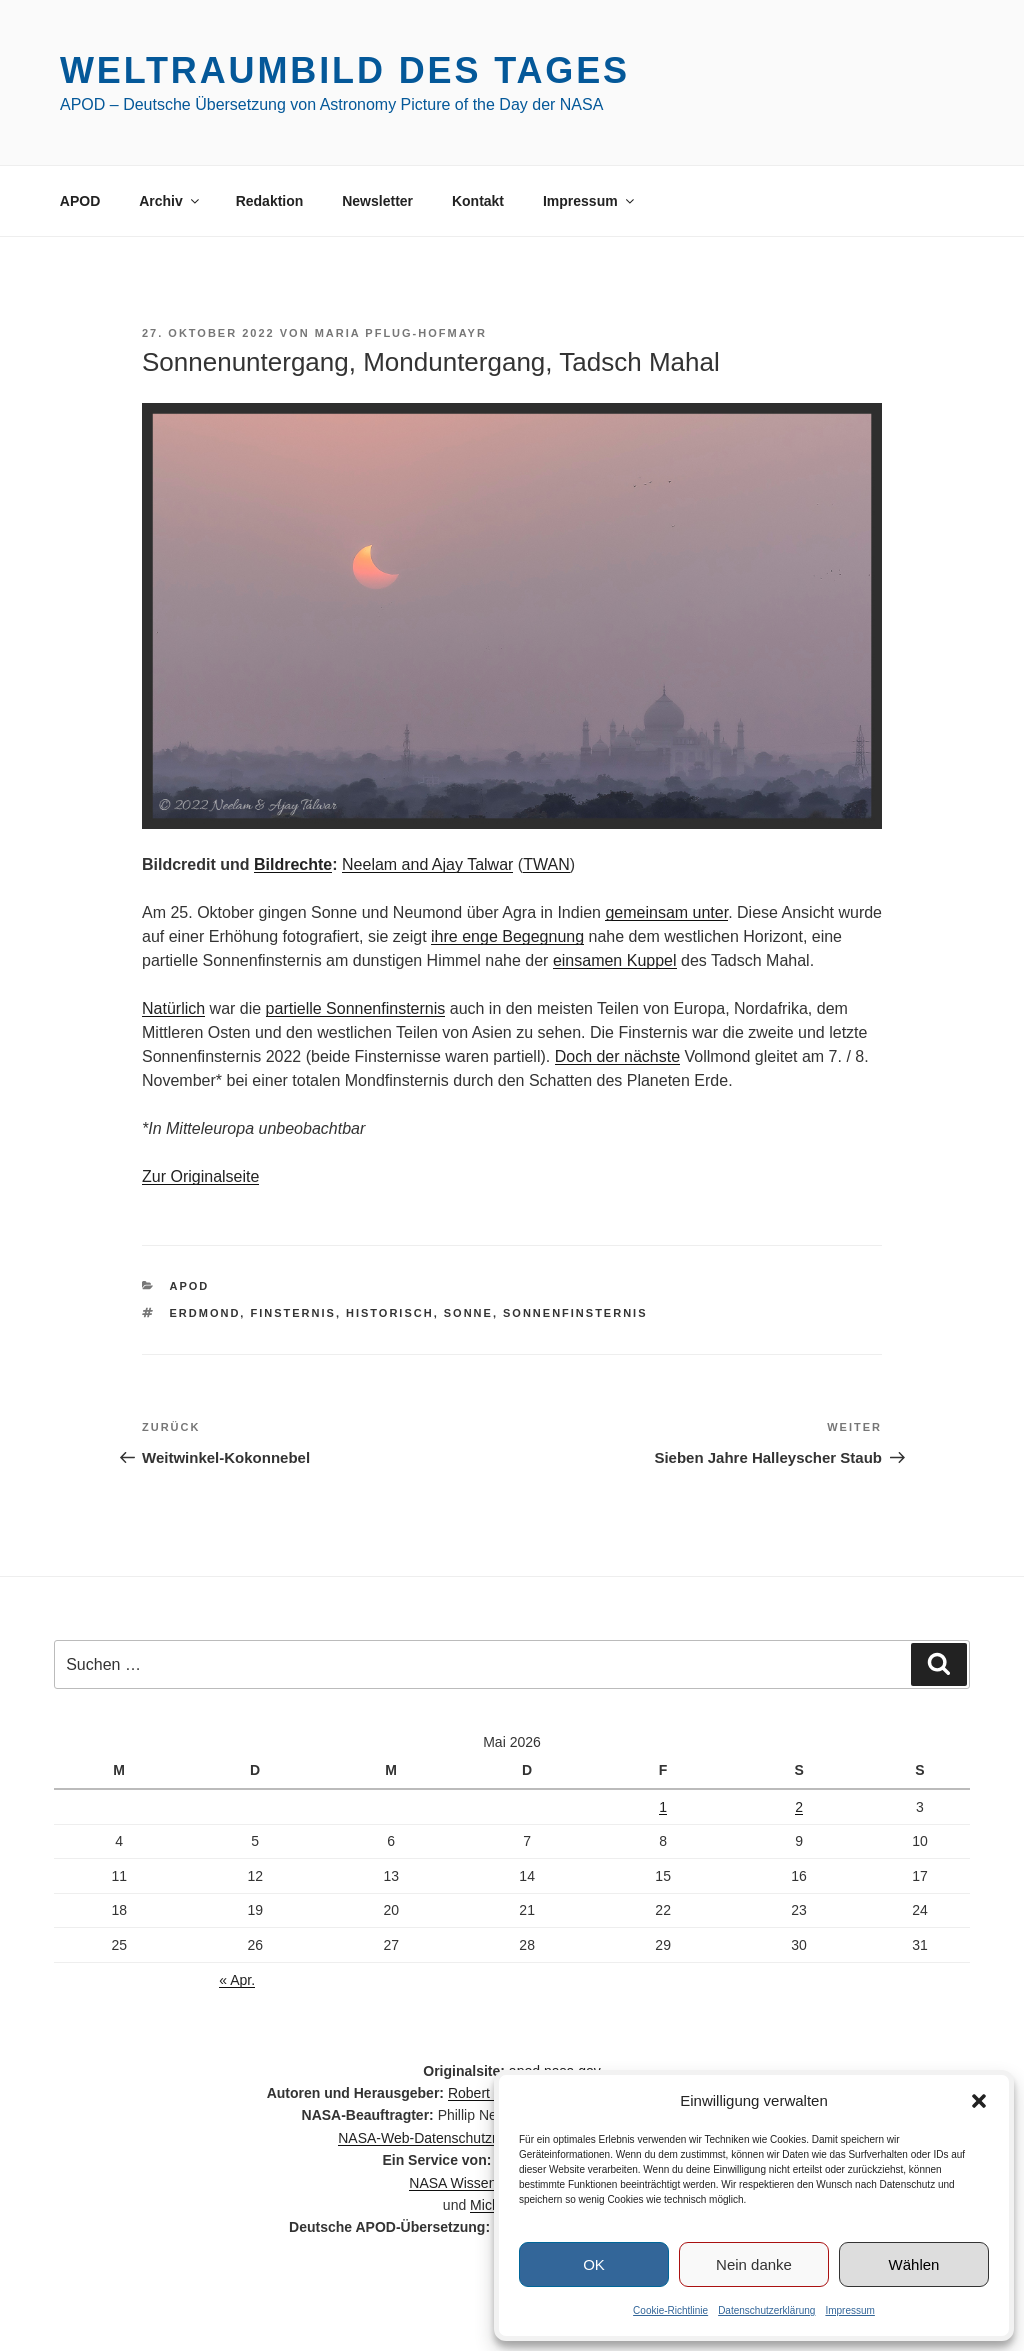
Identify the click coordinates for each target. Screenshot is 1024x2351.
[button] (979, 2101)
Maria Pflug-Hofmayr (401, 333)
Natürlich (173, 1008)
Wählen (914, 2264)
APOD (80, 201)
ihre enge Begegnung (507, 936)
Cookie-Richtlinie (670, 2310)
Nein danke (754, 2264)
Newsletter (377, 201)
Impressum (849, 2310)
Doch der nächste (617, 1056)
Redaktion (270, 201)
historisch (390, 1313)
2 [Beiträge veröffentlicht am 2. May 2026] (799, 1807)
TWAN (546, 864)
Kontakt (478, 201)
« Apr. (237, 1980)
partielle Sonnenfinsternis (356, 1008)
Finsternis (292, 1313)
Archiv (170, 201)
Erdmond (205, 1313)
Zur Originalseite (200, 1176)
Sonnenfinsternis (575, 1313)
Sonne (468, 1313)
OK (594, 2264)
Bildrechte (293, 864)
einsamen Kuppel (615, 960)
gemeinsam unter (666, 912)
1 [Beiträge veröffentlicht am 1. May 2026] (663, 1807)
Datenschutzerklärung (766, 2310)
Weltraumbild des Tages (345, 70)
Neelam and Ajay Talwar (427, 864)
